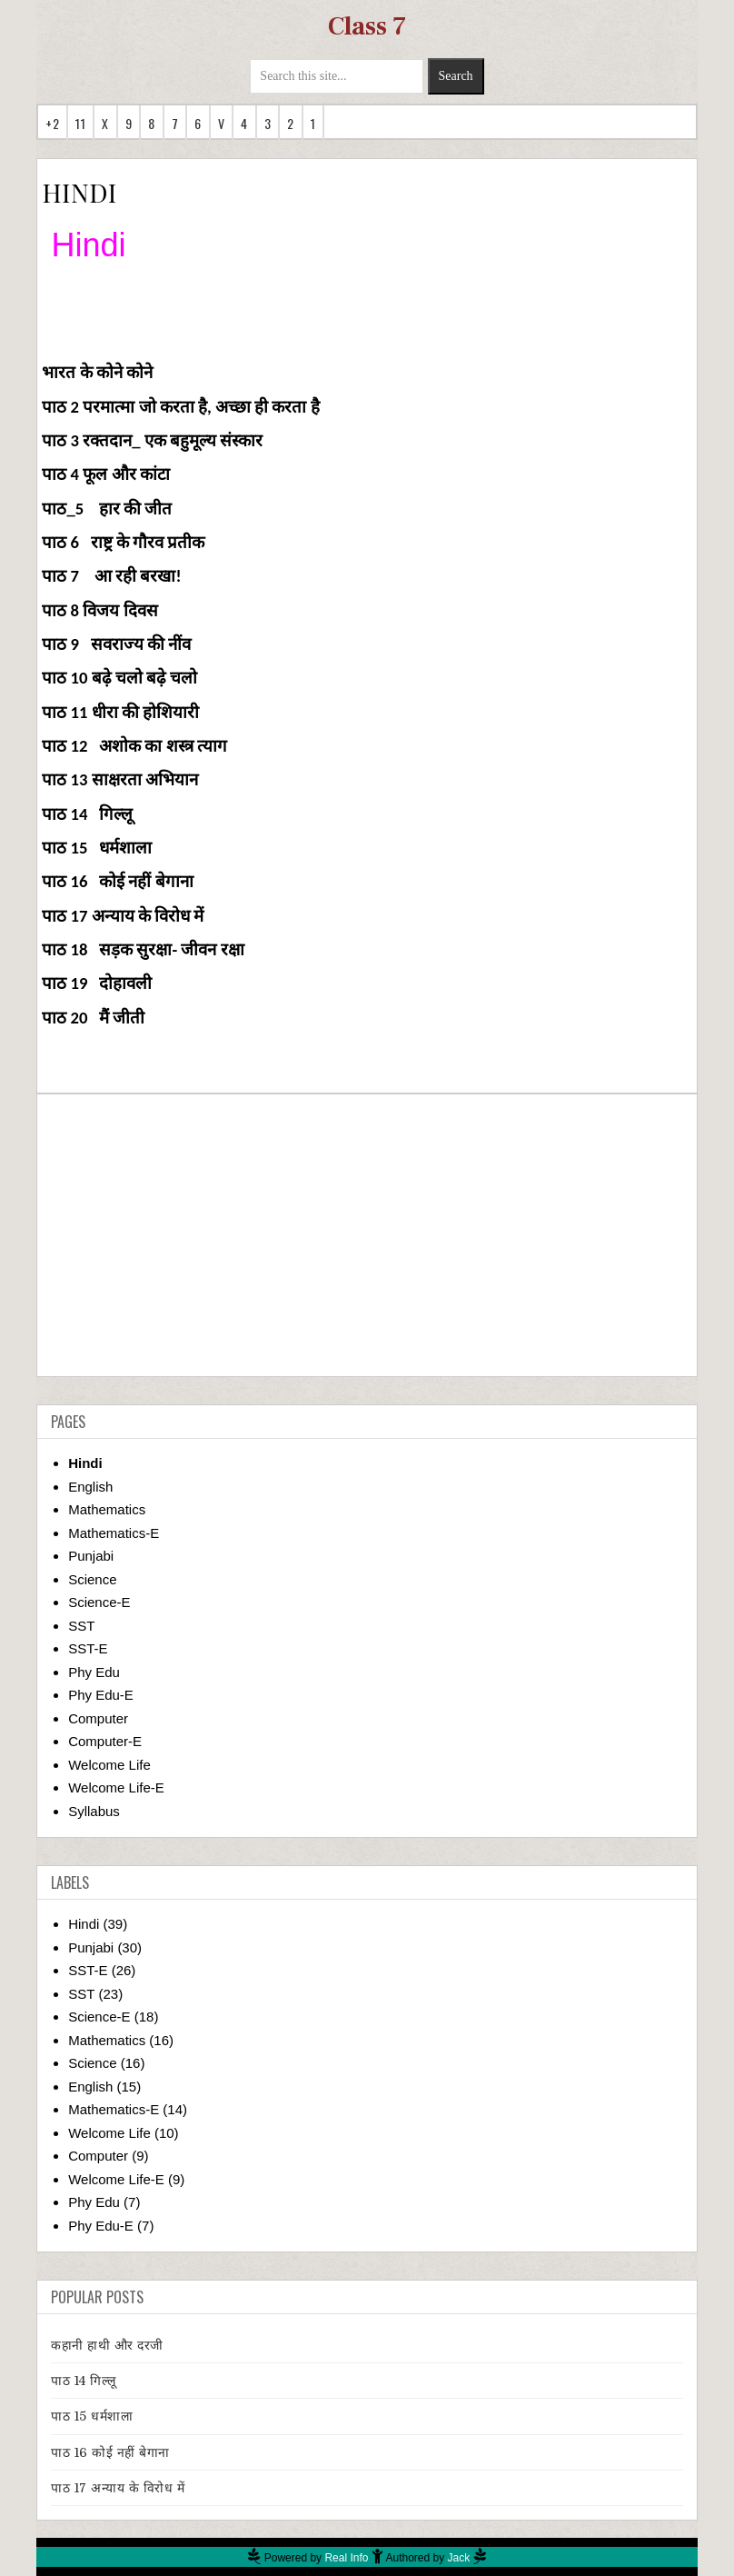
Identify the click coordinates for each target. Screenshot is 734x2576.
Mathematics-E (113, 1533)
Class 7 (367, 26)
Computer (98, 1718)
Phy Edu (94, 1672)
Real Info (346, 2557)
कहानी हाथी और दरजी (107, 2345)
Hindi (85, 1463)
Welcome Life (109, 1764)
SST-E (87, 1648)
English (90, 1486)
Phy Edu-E (101, 1694)
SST (81, 1625)
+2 (52, 123)
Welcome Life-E (116, 1787)
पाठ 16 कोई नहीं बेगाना (110, 2452)
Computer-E (105, 1741)
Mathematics (106, 1509)
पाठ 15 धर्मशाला (92, 2416)
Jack (459, 2557)
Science (92, 1579)
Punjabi (91, 1555)
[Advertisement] (367, 1235)
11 (80, 123)
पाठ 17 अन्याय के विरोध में (117, 2488)
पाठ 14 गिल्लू (83, 2380)
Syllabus (94, 1811)
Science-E (99, 1602)
